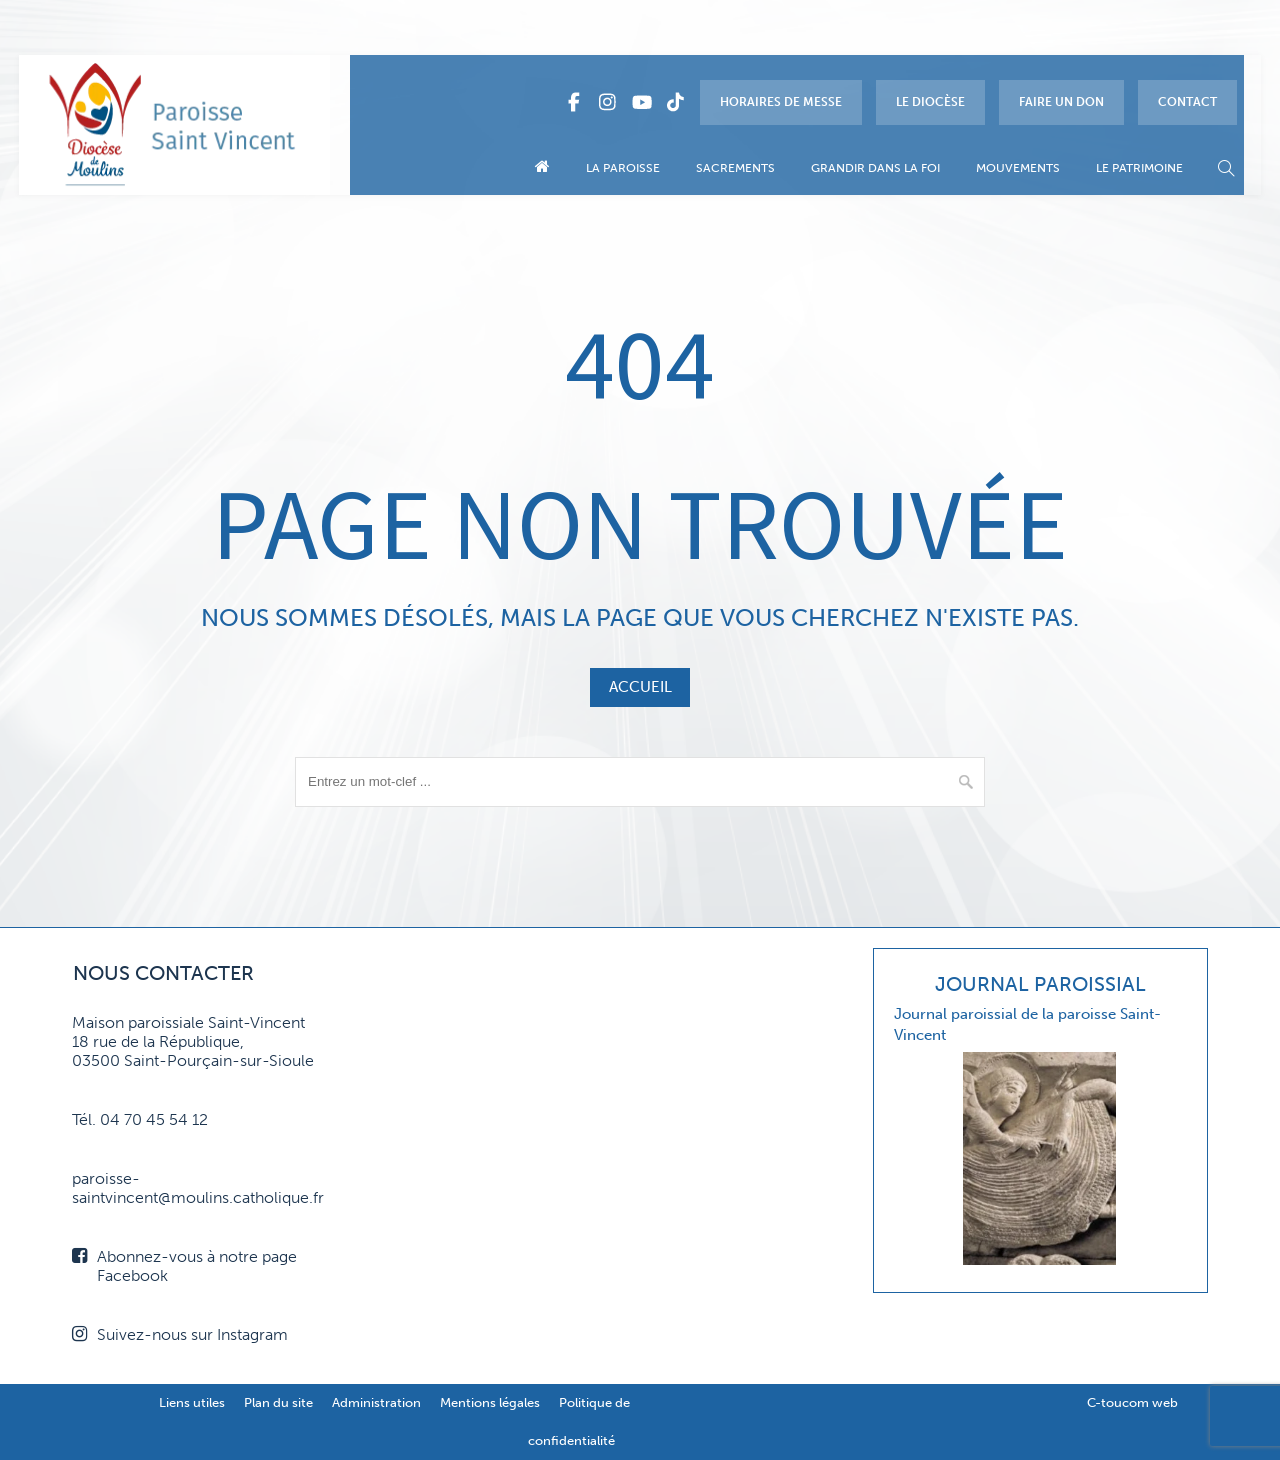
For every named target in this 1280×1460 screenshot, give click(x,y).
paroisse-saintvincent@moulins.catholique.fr (198, 1188)
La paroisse (623, 168)
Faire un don (1061, 102)
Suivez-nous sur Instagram (180, 1334)
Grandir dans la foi (875, 168)
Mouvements (1018, 168)
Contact (1187, 102)
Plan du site (278, 1402)
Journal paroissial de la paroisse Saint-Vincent (1027, 1024)
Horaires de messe (781, 102)
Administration (376, 1402)
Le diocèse (930, 102)
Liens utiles (192, 1402)
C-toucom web (1132, 1402)
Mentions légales (490, 1402)
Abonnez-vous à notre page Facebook (184, 1266)
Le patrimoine (1139, 168)
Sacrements (735, 168)
